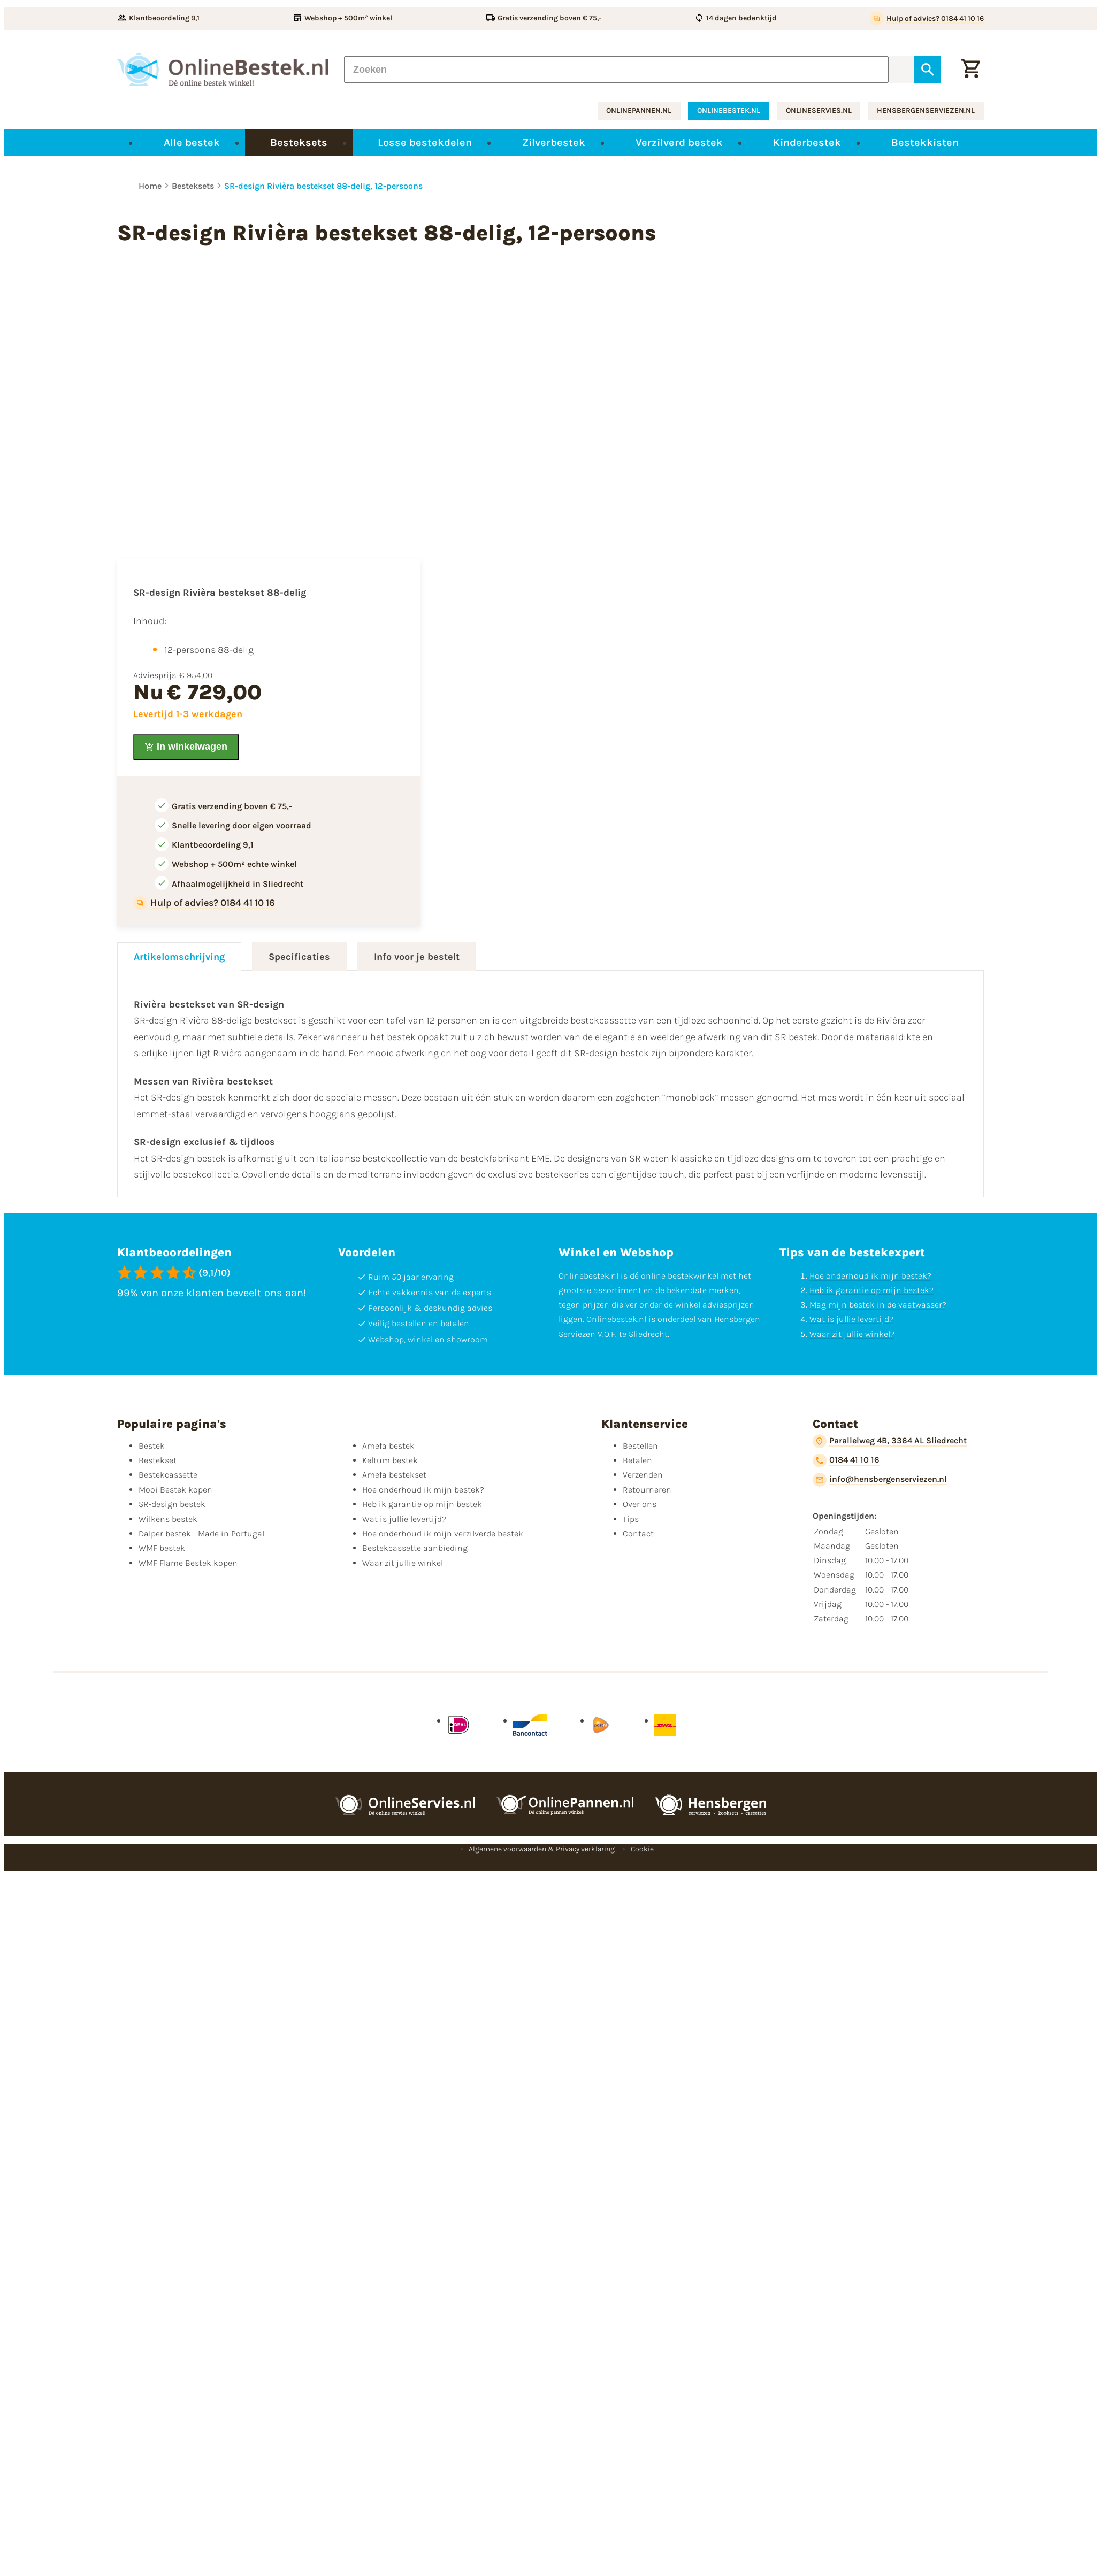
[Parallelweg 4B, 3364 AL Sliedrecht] (890, 1441)
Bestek (152, 1446)
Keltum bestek (390, 1460)
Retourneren (647, 1490)
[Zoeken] (616, 69)
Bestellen (640, 1446)
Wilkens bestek (168, 1519)
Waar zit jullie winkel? (851, 1334)
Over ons (639, 1504)
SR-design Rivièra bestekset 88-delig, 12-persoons (323, 186)
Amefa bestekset (394, 1475)
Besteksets (193, 186)
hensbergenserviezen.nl (926, 110)
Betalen (637, 1460)
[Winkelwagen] (970, 69)
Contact (638, 1533)
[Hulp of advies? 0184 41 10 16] (927, 19)
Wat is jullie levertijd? (851, 1319)
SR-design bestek (172, 1504)
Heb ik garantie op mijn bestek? (871, 1290)
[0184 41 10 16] (846, 1460)
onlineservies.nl (819, 110)
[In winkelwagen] (186, 747)
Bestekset (158, 1460)
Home (150, 186)
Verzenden (643, 1475)
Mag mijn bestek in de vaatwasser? (877, 1304)
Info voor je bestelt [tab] (417, 957)
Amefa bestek (388, 1446)
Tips (631, 1519)
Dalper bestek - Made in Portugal (201, 1533)
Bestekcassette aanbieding (415, 1548)
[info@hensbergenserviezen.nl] (880, 1480)
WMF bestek (162, 1548)
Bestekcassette (168, 1475)
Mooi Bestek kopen (175, 1490)
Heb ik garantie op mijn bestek (422, 1504)
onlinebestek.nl (728, 110)
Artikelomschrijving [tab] (179, 957)
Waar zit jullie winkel (402, 1563)
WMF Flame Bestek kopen (188, 1563)
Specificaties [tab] (299, 957)
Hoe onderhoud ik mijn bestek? (870, 1276)
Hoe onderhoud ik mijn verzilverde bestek (442, 1533)
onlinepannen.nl (638, 110)
